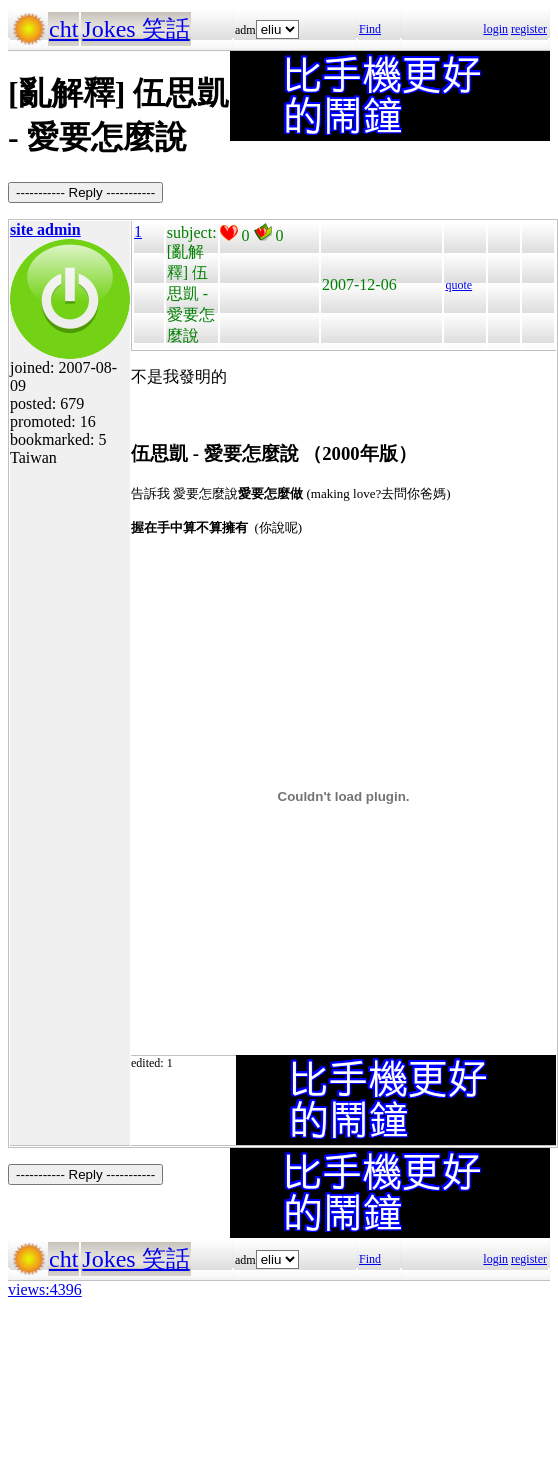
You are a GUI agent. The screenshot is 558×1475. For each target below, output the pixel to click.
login (495, 29)
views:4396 (45, 1289)
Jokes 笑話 (135, 29)
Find (370, 29)
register (529, 29)
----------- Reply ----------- (85, 192)
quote (458, 285)
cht (63, 29)
